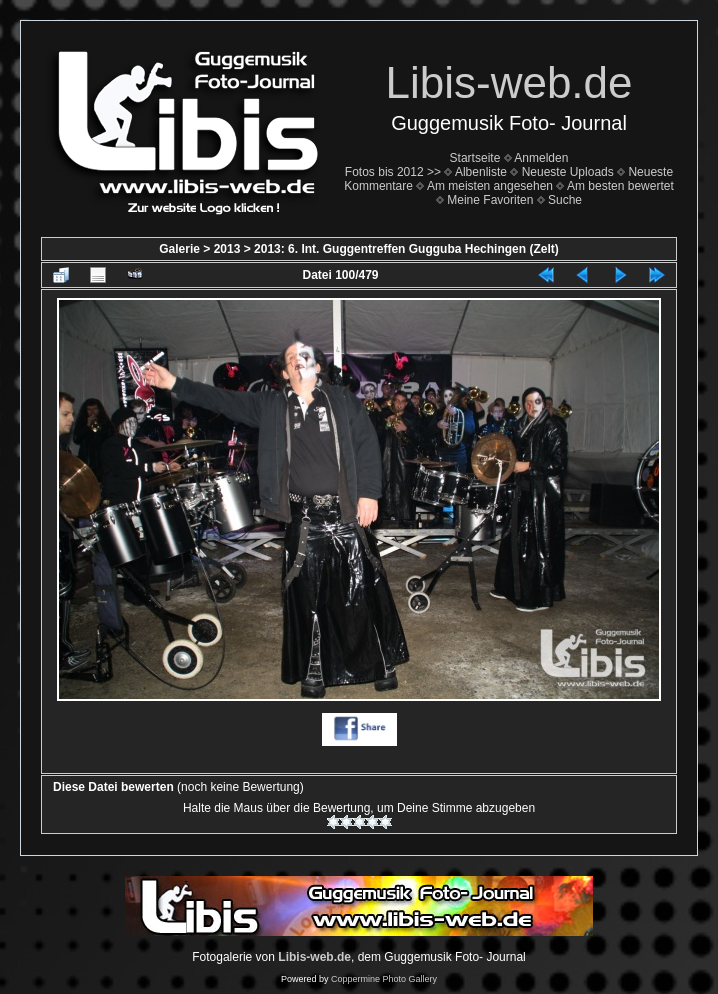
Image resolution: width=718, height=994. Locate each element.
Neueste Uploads (568, 172)
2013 (227, 249)
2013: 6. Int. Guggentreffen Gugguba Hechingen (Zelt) (406, 249)
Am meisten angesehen (490, 186)
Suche (565, 200)
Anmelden (541, 158)
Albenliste (481, 172)
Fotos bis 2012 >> (393, 172)
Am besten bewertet (620, 186)
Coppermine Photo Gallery (384, 979)
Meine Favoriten (490, 200)
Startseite (475, 158)
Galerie (179, 249)
